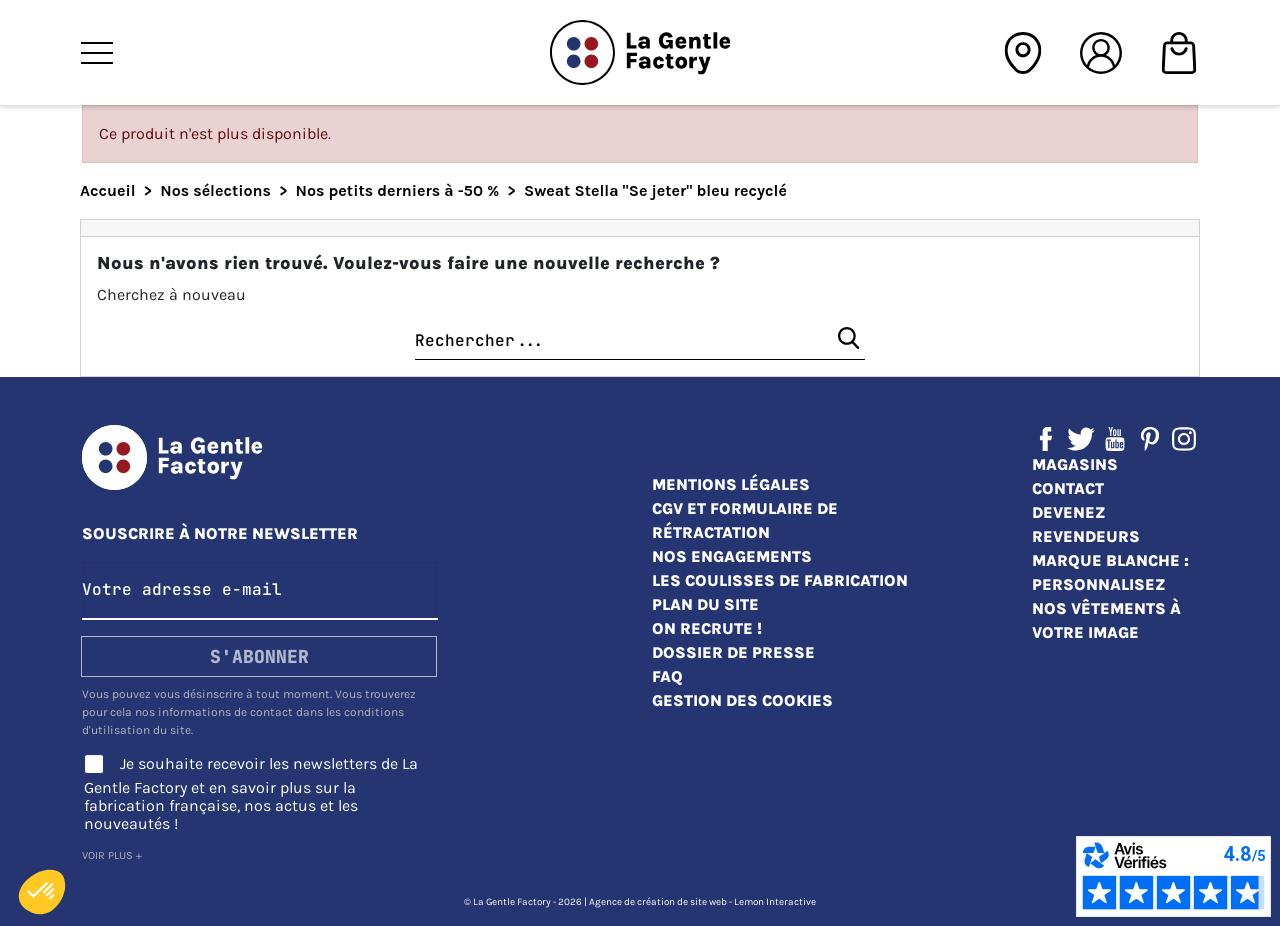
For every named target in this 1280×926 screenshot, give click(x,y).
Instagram (1184, 439)
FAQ (667, 676)
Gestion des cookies (742, 700)
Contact (1068, 488)
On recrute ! (707, 628)
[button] (42, 892)
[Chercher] (640, 341)
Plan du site (705, 604)
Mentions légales (731, 484)
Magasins (1075, 464)
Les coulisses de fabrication (780, 580)
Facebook (1046, 439)
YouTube (1115, 439)
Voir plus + (112, 855)
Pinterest (1150, 439)
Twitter (1081, 439)
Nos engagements (732, 556)
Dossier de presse (733, 652)
